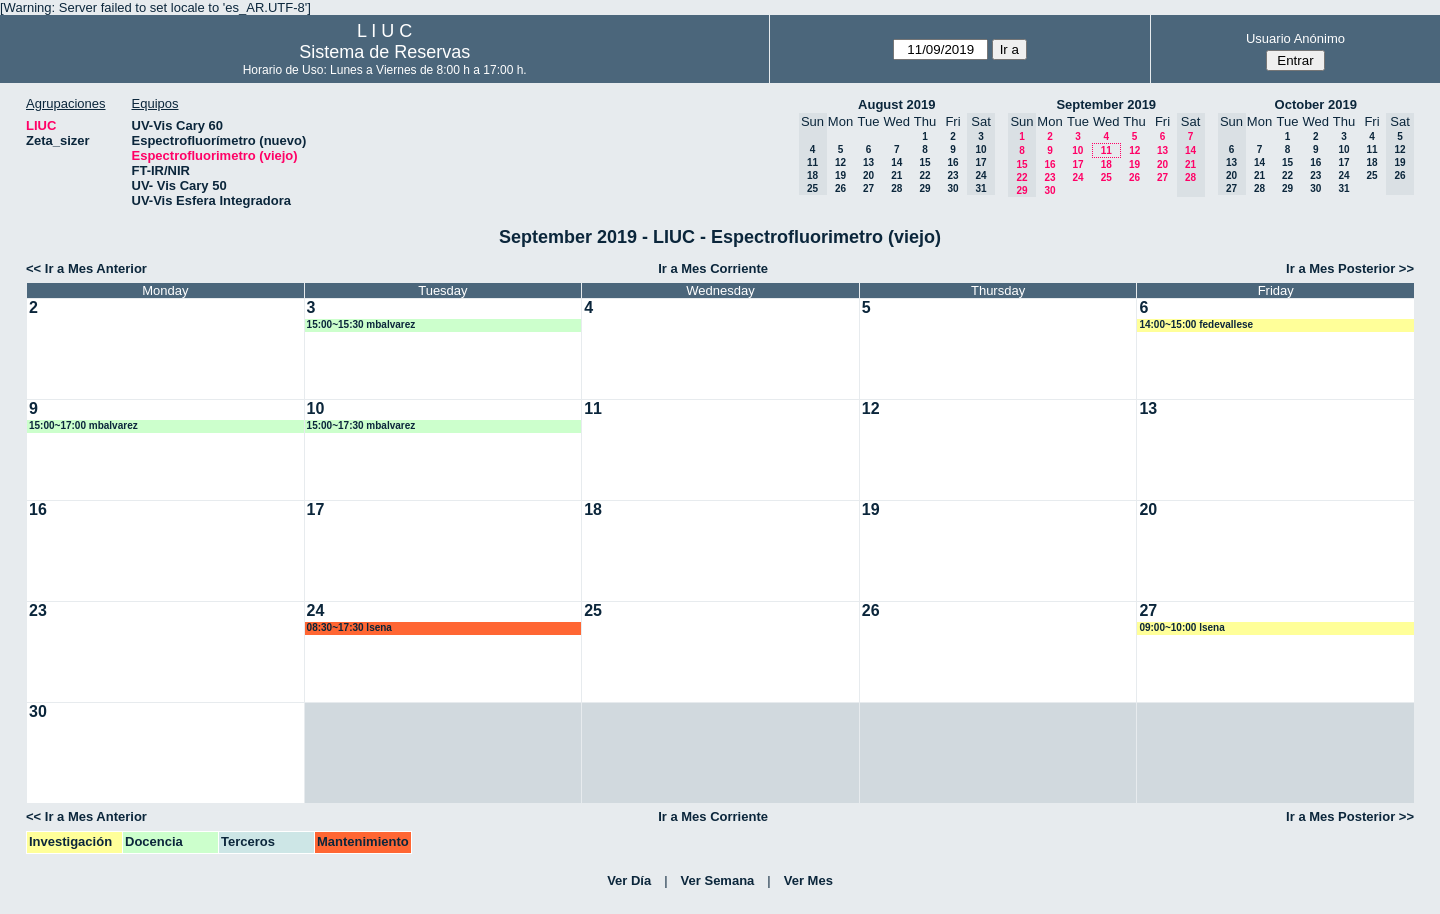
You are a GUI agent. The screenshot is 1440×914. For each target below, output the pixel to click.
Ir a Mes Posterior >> (1350, 268)
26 (840, 188)
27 (868, 188)
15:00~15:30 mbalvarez (361, 324)
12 (840, 162)
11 (1106, 150)
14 (896, 162)
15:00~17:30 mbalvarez (361, 425)
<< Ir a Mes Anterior (86, 268)
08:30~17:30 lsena (349, 627)
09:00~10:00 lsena (1181, 627)
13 (868, 162)
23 (952, 175)
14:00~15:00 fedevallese (1196, 324)
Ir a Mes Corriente (713, 268)
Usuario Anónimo (1295, 38)
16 (952, 162)
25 (1106, 177)
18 (1106, 164)
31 (1343, 188)
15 (924, 162)
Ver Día (629, 880)
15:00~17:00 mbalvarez (83, 425)
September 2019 (1106, 104)
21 (896, 175)
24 (1077, 177)
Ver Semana (718, 880)
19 (840, 175)
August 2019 (896, 104)
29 (924, 188)
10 (1077, 150)
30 (952, 188)
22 (924, 175)
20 (868, 175)
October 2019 (1316, 104)
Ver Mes (808, 880)
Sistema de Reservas (384, 52)
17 (1077, 164)
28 (896, 188)
